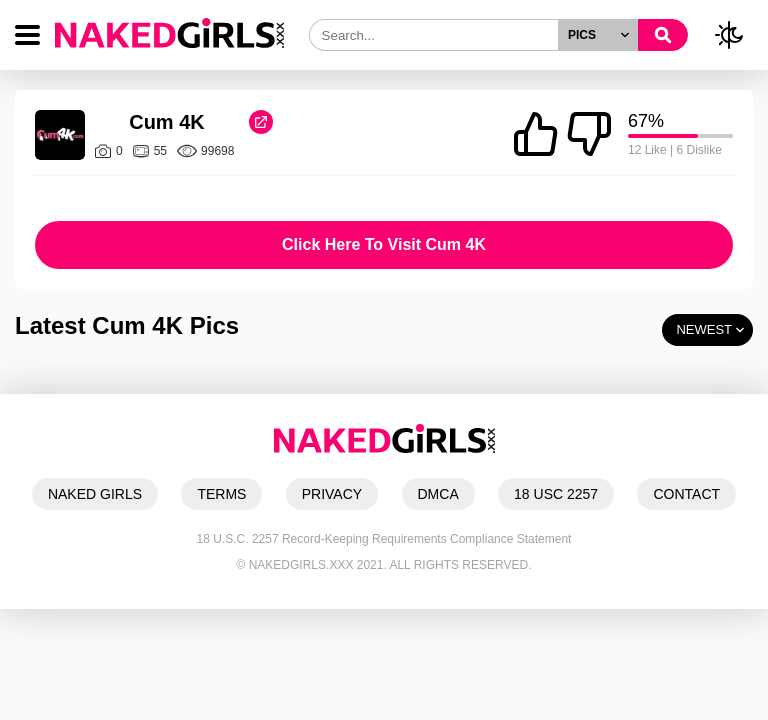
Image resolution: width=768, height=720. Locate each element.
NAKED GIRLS (95, 494)
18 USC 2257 (556, 494)
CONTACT (686, 494)
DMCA (438, 494)
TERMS (221, 494)
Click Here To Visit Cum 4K (384, 244)
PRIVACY (332, 494)
